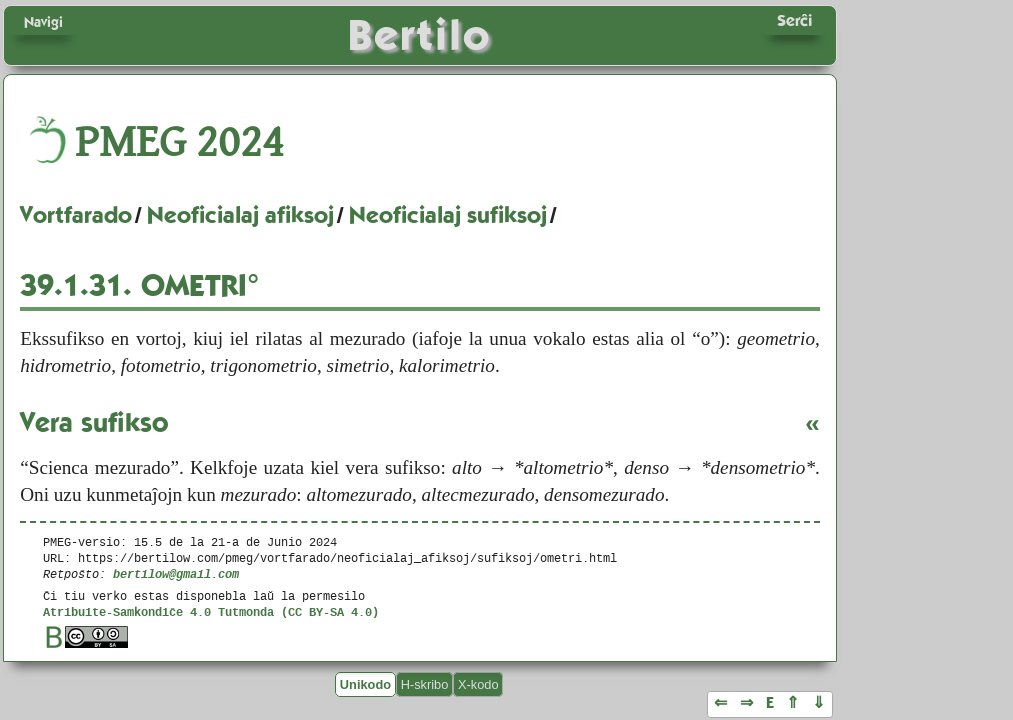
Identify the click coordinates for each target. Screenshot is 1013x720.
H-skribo (425, 684)
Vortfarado (76, 215)
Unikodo (365, 684)
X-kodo (478, 684)
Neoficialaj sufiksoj (448, 215)
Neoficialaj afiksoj (240, 215)
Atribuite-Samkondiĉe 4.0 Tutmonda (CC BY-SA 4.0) (211, 611)
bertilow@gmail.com (176, 573)
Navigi (43, 22)
